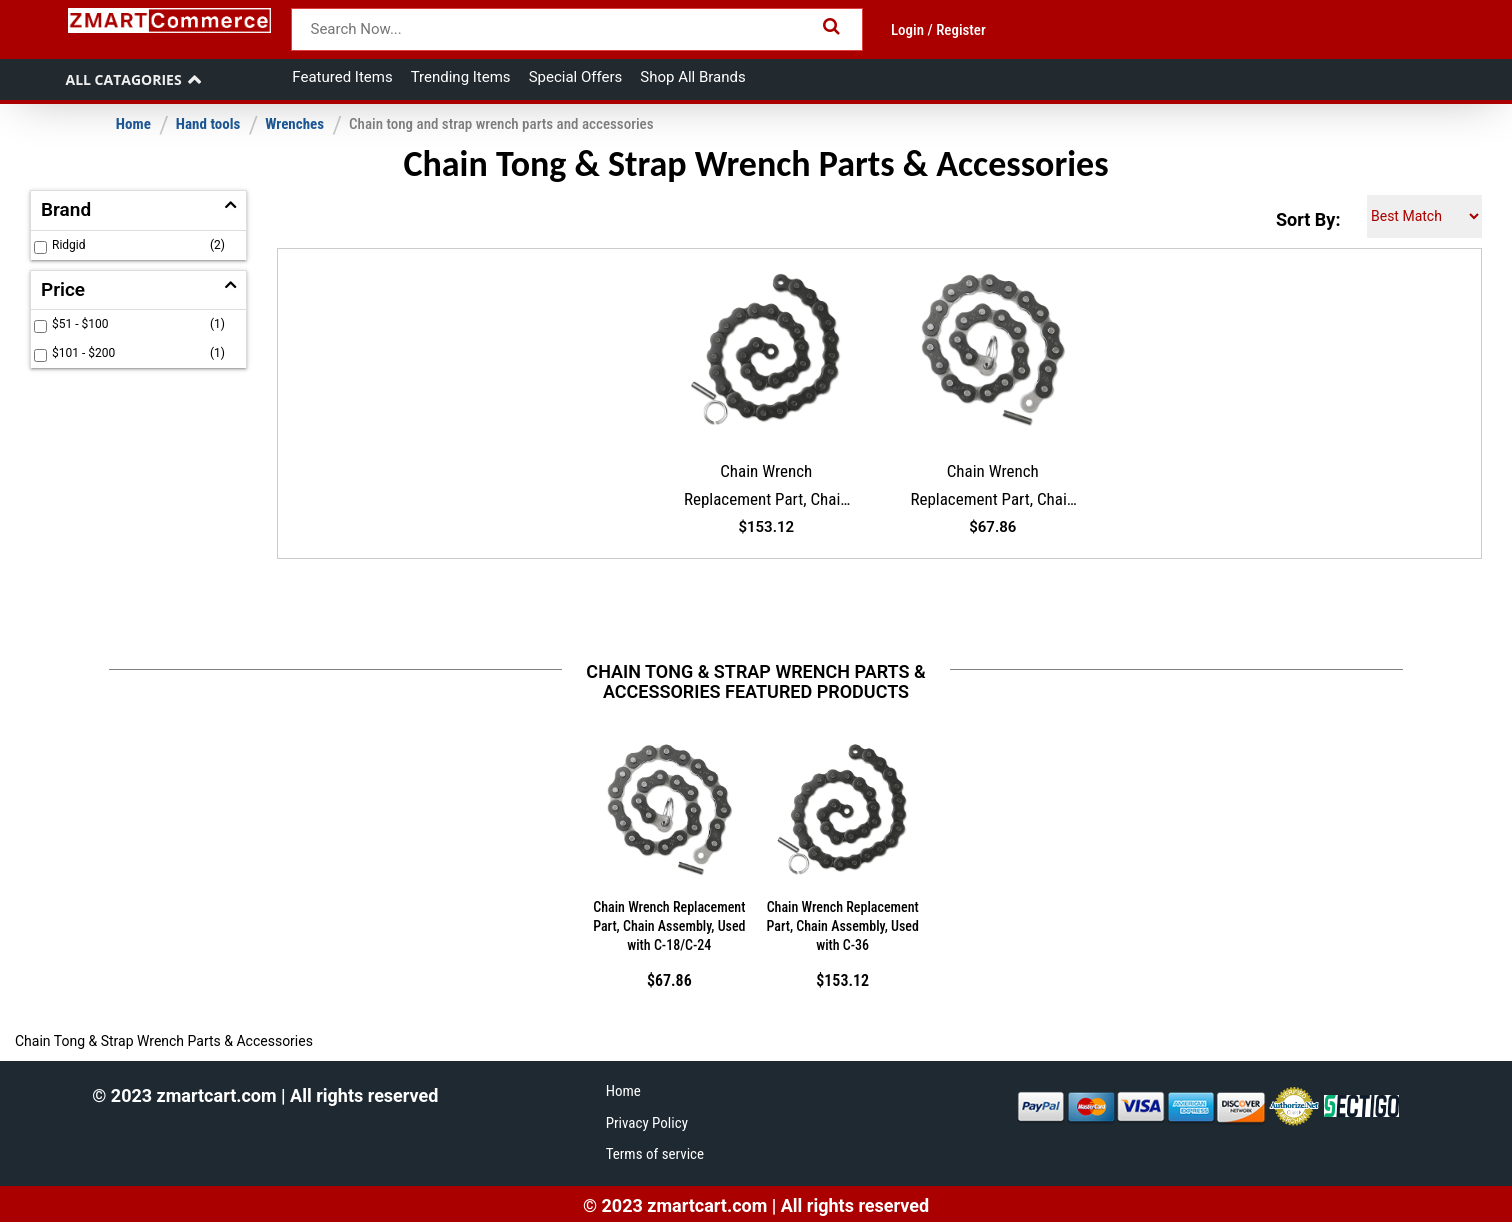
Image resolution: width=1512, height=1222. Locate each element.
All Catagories (123, 79)
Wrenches (294, 124)
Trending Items (461, 77)
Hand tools (208, 124)
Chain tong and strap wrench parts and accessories (501, 124)
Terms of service (655, 1154)
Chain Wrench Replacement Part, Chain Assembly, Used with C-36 (766, 489)
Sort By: (1308, 219)
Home (133, 124)
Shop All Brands (692, 77)
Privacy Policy (647, 1123)
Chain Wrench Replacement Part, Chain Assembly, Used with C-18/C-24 (992, 489)
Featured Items (342, 77)
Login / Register (938, 30)
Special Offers (576, 77)
